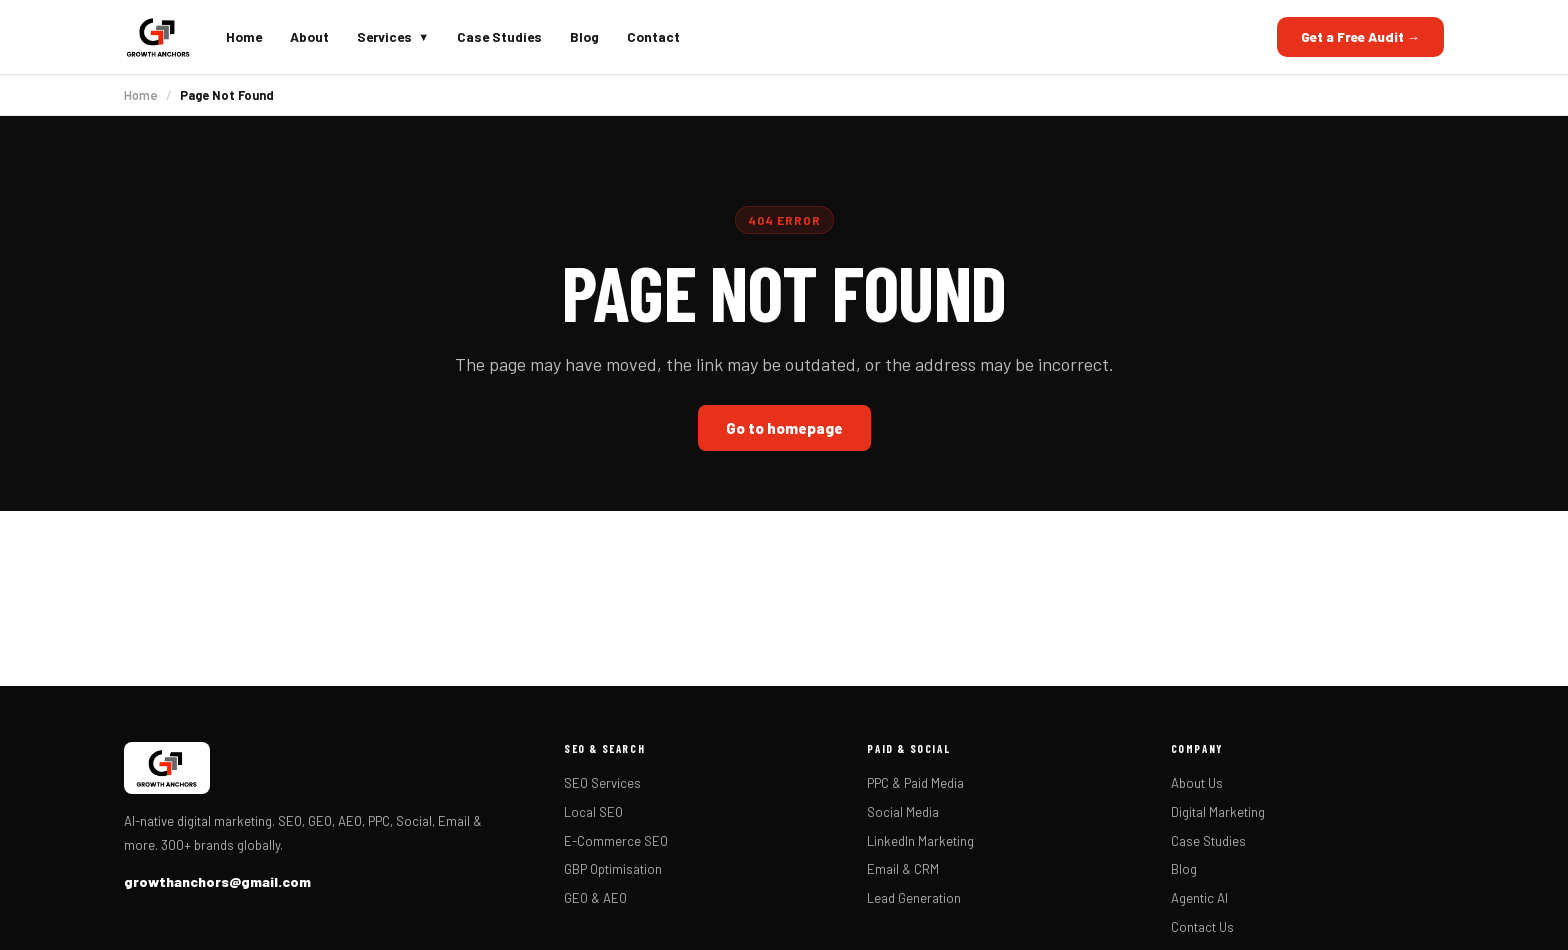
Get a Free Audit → (1361, 36)
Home (244, 36)
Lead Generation (914, 898)
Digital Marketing (1218, 812)
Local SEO (593, 812)
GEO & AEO (595, 898)
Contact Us (1202, 927)
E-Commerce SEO (616, 841)
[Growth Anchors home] (158, 37)
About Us (1197, 783)
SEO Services (602, 783)
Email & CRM (903, 869)
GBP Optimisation (613, 869)
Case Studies (499, 36)
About (309, 36)
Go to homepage (784, 428)
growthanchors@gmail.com (217, 881)
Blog (584, 36)
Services (393, 36)
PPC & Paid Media (915, 783)
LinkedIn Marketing (920, 841)
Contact (653, 36)
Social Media (903, 812)
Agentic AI (1199, 898)
